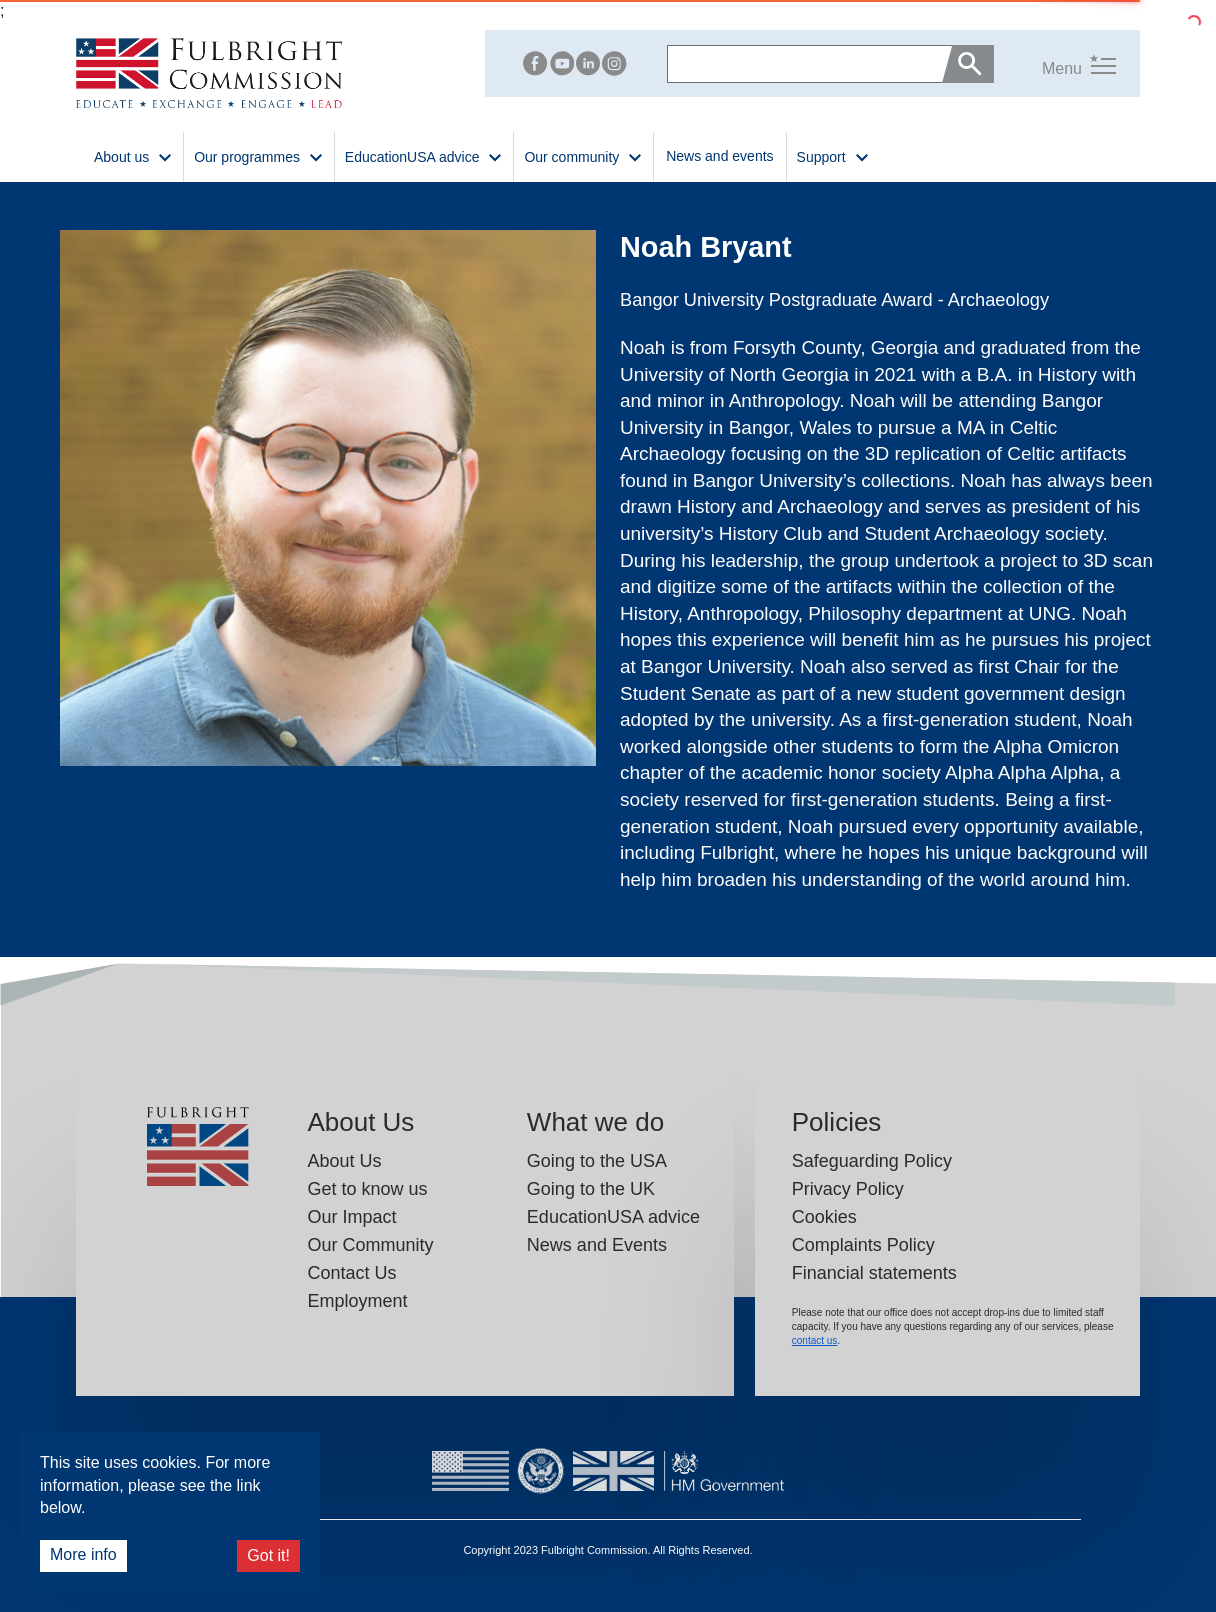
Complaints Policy (863, 1245)
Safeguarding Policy (872, 1161)
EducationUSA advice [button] (424, 155)
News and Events (597, 1245)
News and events (719, 156)
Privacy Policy (848, 1189)
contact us (815, 1340)
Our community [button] (583, 155)
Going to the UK (591, 1189)
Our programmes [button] (259, 155)
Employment (357, 1301)
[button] (1055, 64)
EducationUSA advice (613, 1217)
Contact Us (351, 1273)
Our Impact (351, 1217)
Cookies (824, 1217)
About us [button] (133, 155)
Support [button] (833, 155)
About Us (344, 1161)
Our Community (370, 1245)
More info (83, 1554)
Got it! (268, 1555)
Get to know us (367, 1189)
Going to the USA (597, 1161)
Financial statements (874, 1273)
